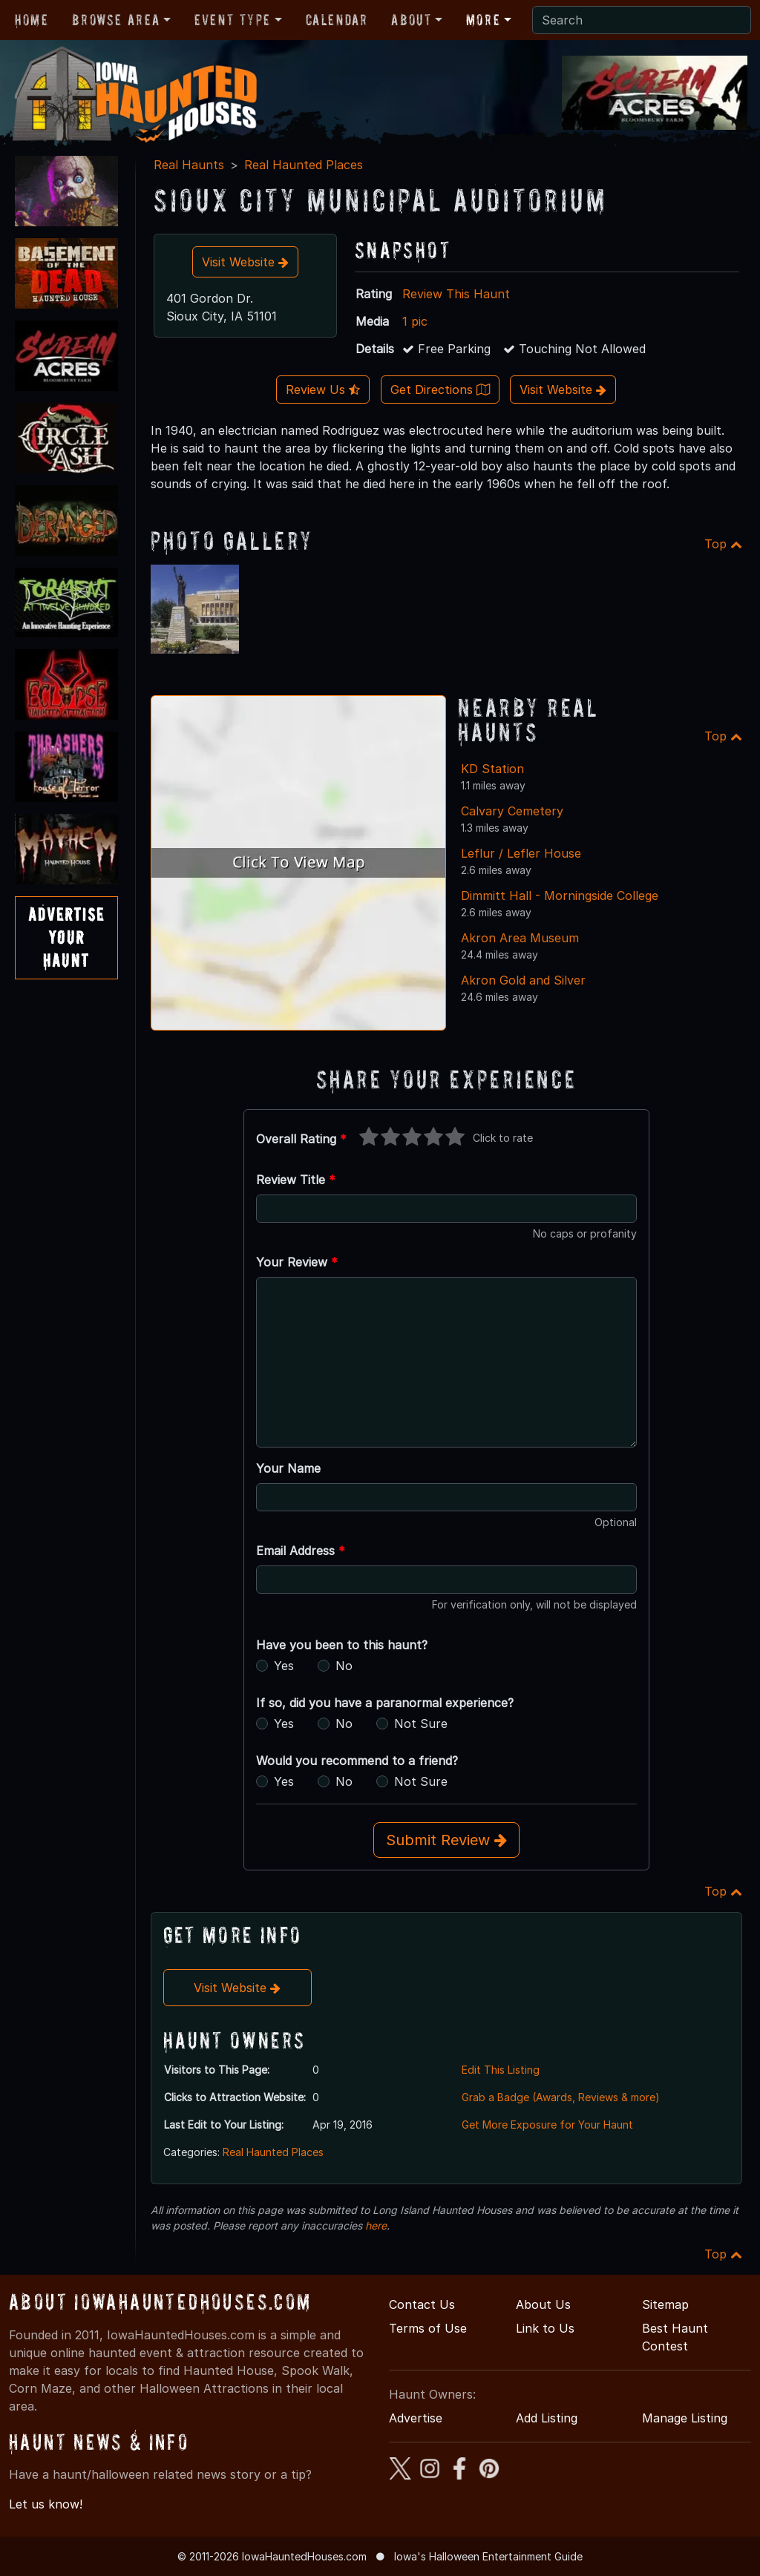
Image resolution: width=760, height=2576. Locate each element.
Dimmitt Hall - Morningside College (559, 895)
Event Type (232, 20)
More (483, 20)
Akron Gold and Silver (523, 980)
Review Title (295, 1179)
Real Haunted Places (303, 164)
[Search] (641, 20)
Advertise (415, 2418)
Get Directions (440, 389)
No (344, 1665)
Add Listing (546, 2418)
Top (723, 543)
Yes (284, 1665)
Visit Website (245, 261)
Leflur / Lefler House (521, 853)
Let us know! (45, 2504)
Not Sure (421, 1723)
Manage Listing (684, 2418)
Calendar (337, 20)
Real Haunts (189, 164)
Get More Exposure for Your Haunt (547, 2124)
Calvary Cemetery (512, 811)
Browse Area (116, 20)
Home (31, 20)
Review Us (323, 389)
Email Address (300, 1550)
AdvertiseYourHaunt (66, 937)
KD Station (492, 768)
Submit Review (446, 1840)
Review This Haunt (456, 293)
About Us (543, 2304)
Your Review (297, 1262)
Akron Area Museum (520, 937)
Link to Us (545, 2328)
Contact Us (422, 2304)
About (411, 20)
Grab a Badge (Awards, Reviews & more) (561, 2097)
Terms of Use (428, 2328)
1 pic (415, 321)
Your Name (288, 1468)
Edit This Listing (501, 2069)
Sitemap (665, 2304)
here (376, 2225)
